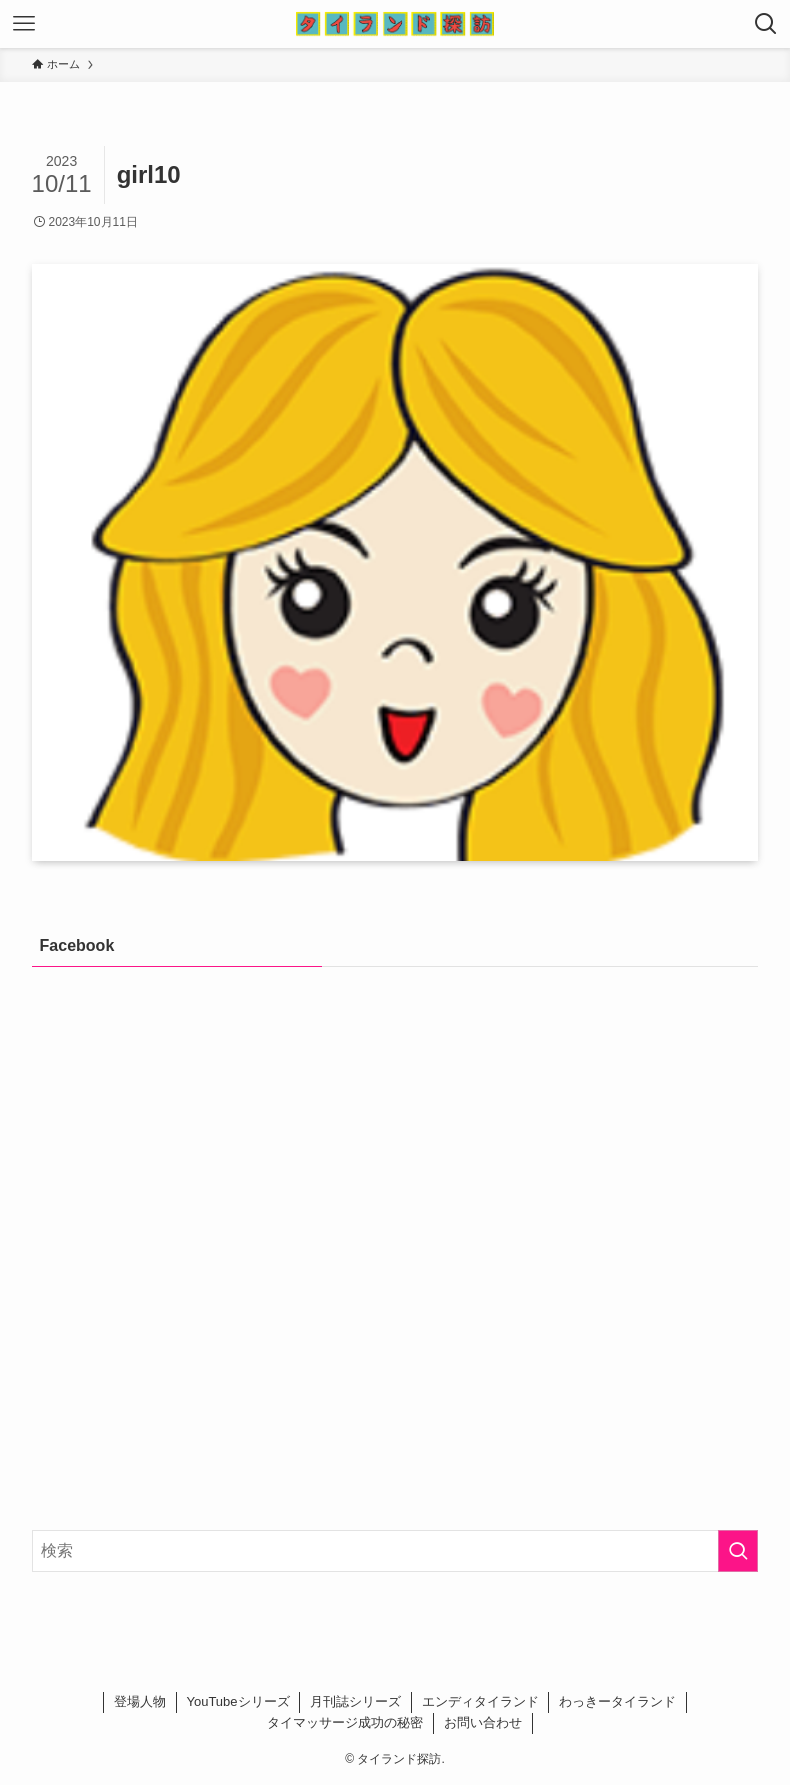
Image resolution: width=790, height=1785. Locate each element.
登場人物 (140, 1701)
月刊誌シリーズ (355, 1701)
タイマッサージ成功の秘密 (345, 1722)
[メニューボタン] (24, 24)
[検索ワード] (395, 1551)
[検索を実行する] (738, 1551)
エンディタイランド (480, 1701)
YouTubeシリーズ (237, 1701)
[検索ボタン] (766, 24)
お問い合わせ (483, 1722)
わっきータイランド (617, 1701)
